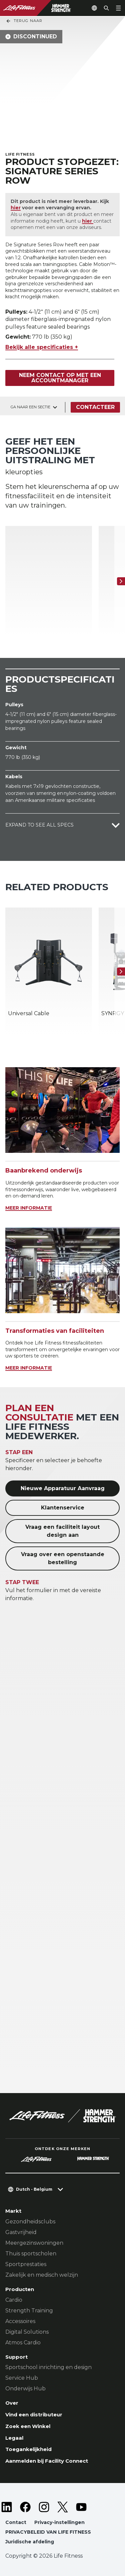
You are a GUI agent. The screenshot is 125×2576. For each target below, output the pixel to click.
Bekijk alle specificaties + (41, 347)
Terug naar (24, 21)
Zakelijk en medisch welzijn (41, 2275)
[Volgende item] (121, 581)
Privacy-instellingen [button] (59, 2522)
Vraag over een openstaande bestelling (62, 1558)
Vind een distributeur (33, 2414)
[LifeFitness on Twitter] (62, 2507)
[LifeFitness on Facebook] (25, 2507)
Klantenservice (62, 1507)
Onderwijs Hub (25, 2388)
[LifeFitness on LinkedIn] (6, 2507)
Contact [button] (15, 2522)
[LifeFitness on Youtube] (81, 2507)
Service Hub (21, 2378)
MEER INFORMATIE (28, 1208)
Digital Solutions (27, 2332)
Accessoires (20, 2321)
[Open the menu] (118, 8)
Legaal (14, 2438)
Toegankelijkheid (28, 2449)
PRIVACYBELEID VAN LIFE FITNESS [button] (48, 2532)
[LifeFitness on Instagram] (44, 2507)
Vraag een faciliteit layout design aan (62, 1531)
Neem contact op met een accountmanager (60, 378)
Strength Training (29, 2310)
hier (16, 208)
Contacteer (95, 407)
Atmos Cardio (23, 2342)
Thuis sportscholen (30, 2253)
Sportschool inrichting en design (48, 2367)
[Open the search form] (106, 8)
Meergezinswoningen (34, 2243)
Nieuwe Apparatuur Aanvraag (63, 1488)
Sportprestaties (25, 2264)
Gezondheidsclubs (30, 2221)
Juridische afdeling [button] (29, 2542)
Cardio (13, 2300)
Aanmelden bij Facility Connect (46, 2461)
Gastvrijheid (21, 2232)
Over (11, 2403)
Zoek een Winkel (27, 2426)
